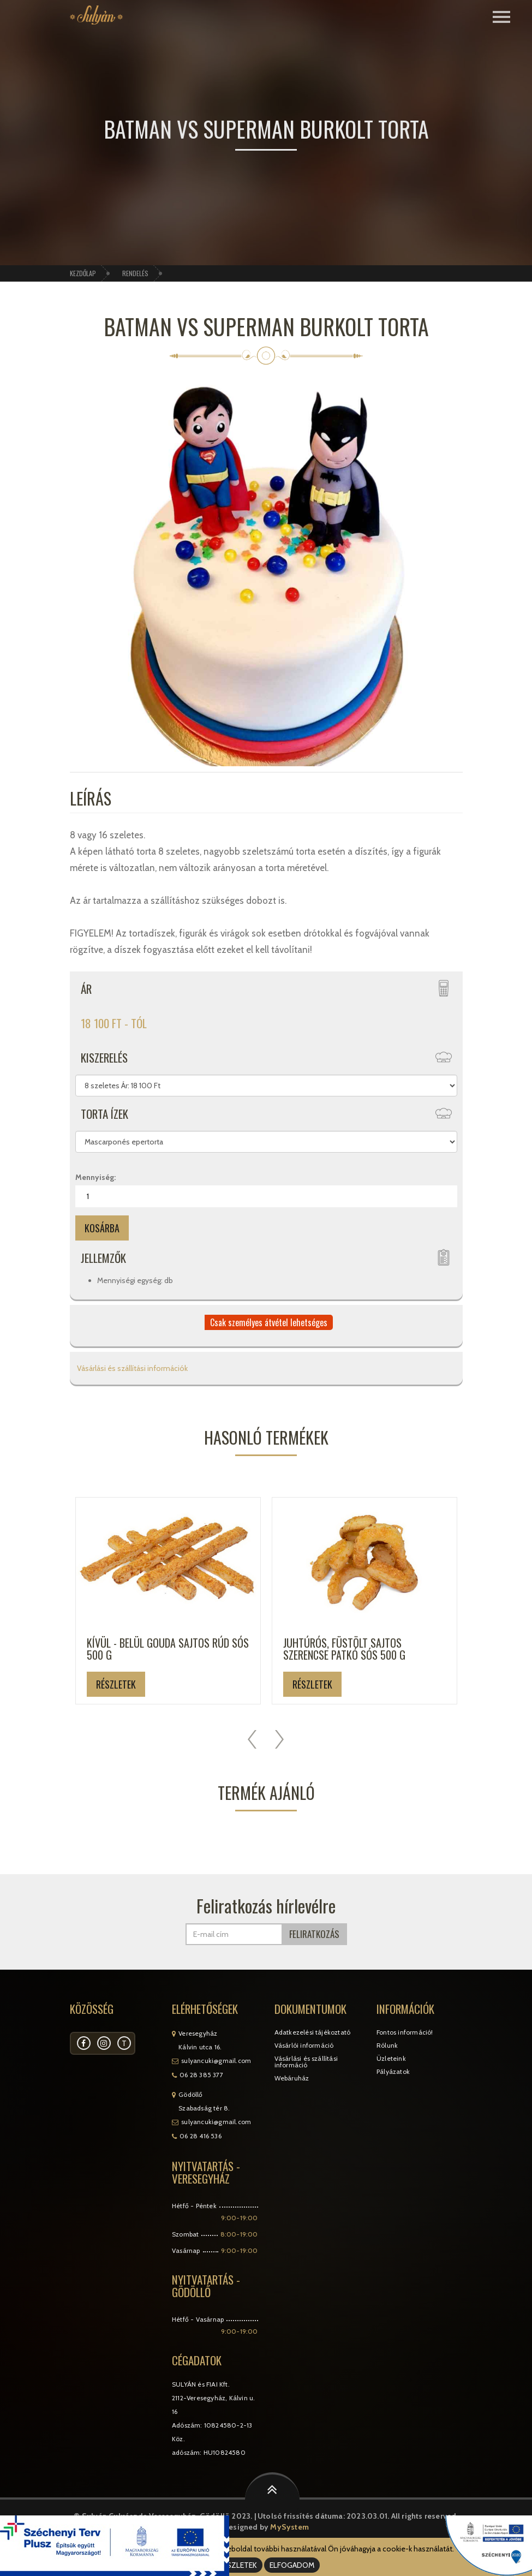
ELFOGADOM (292, 2565)
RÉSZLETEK (237, 2565)
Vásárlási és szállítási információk (131, 1368)
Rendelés (135, 273)
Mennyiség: (95, 1177)
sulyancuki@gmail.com (216, 2060)
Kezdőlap (83, 273)
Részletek (116, 1684)
